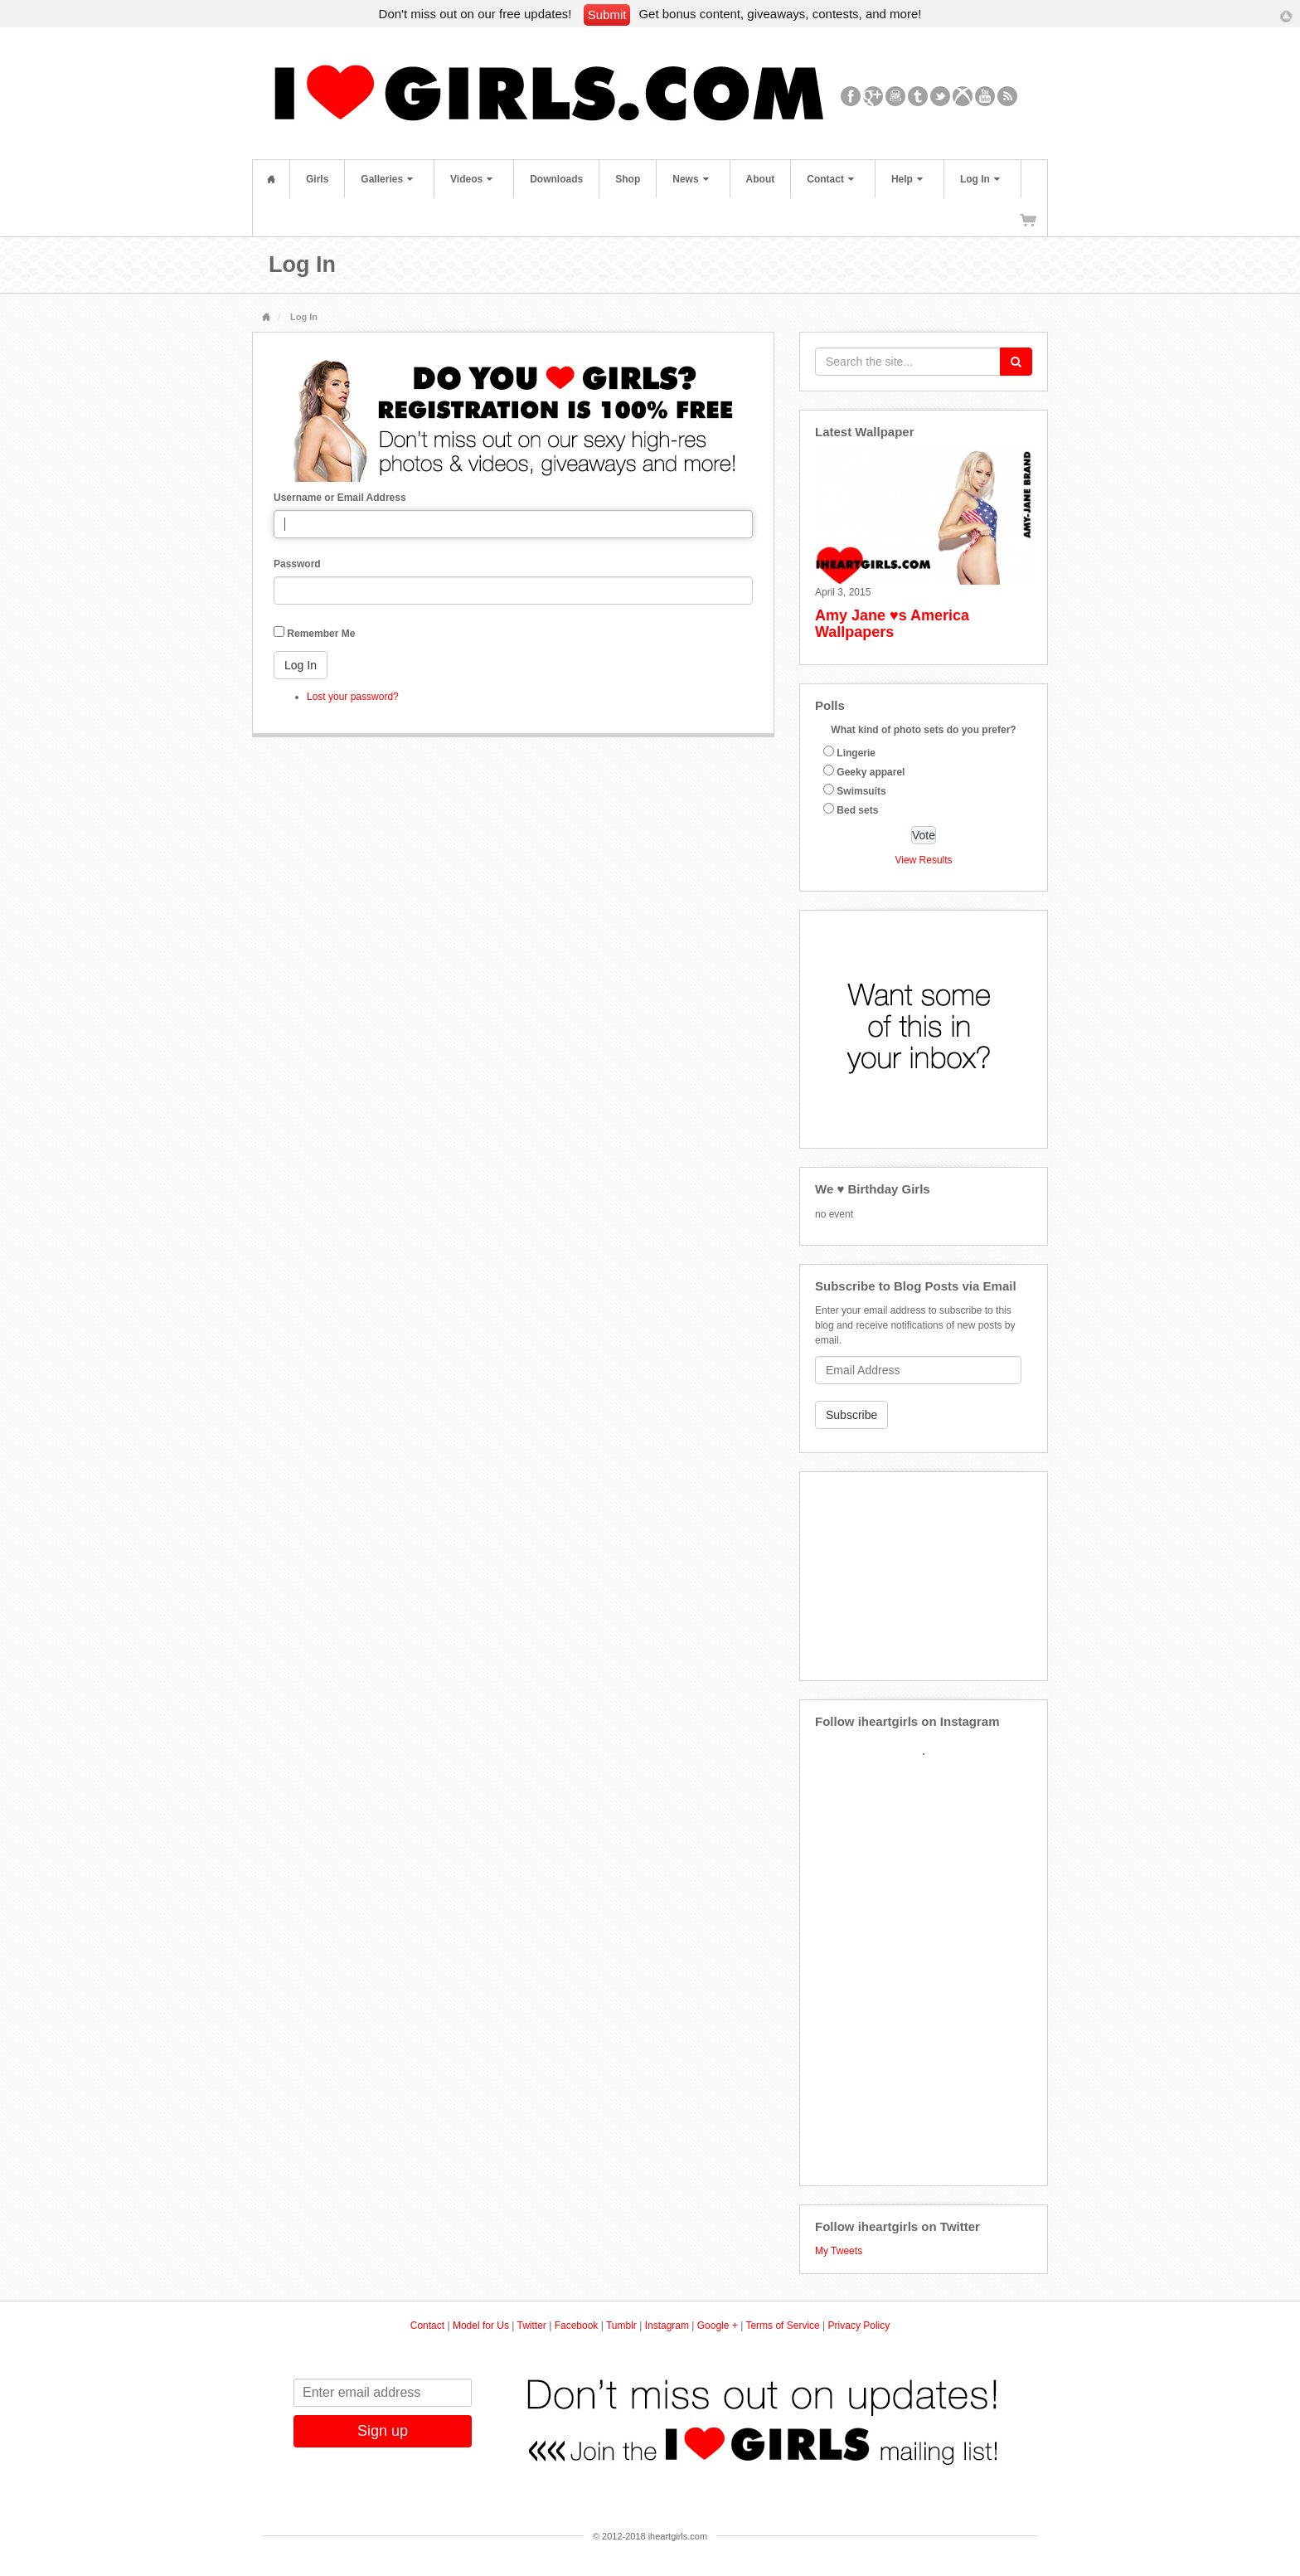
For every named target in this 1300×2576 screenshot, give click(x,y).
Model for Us (481, 2325)
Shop (627, 179)
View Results (923, 860)
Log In (980, 179)
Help (907, 179)
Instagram (895, 96)
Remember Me (321, 633)
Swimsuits (861, 791)
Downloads (556, 179)
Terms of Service (782, 2325)
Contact (830, 179)
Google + (717, 2325)
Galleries (387, 179)
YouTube (985, 96)
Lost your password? (353, 696)
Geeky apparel (871, 772)
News (690, 179)
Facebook (851, 96)
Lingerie (856, 753)
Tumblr (918, 96)
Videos (471, 179)
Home (271, 179)
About (760, 179)
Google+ (873, 96)
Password (297, 564)
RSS (1007, 96)
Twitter (940, 96)
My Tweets (838, 2251)
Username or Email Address (340, 497)
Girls (317, 179)
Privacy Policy (859, 2325)
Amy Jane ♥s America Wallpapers (892, 623)
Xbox (963, 96)
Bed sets (857, 810)
